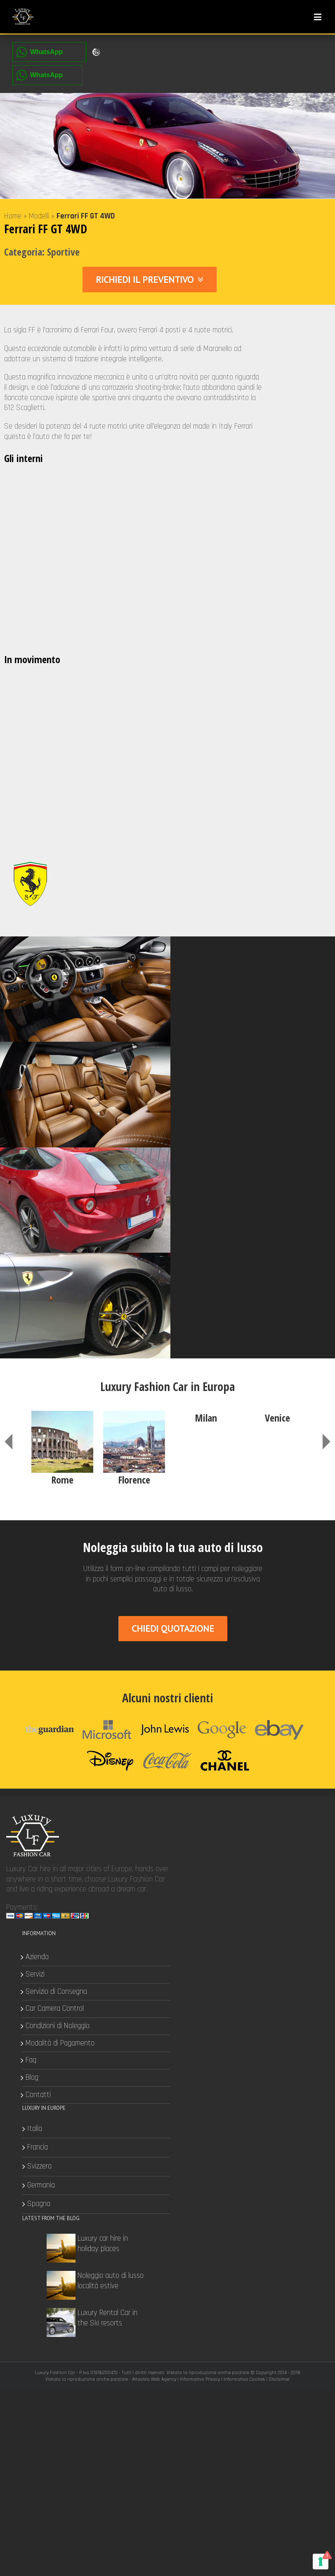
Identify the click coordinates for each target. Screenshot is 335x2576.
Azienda (198, 1561)
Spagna (39, 1808)
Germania (41, 1789)
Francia (38, 1751)
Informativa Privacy (200, 1873)
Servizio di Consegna (218, 1595)
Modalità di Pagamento (221, 1647)
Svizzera (40, 1770)
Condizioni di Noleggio (219, 1630)
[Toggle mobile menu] (318, 16)
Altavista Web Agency (154, 1873)
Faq (192, 1664)
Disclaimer (279, 1873)
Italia (35, 1732)
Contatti (199, 1699)
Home (12, 218)
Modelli (39, 218)
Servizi (196, 1578)
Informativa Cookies (244, 1873)
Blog (193, 1682)
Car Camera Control (216, 1613)
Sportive (63, 254)
